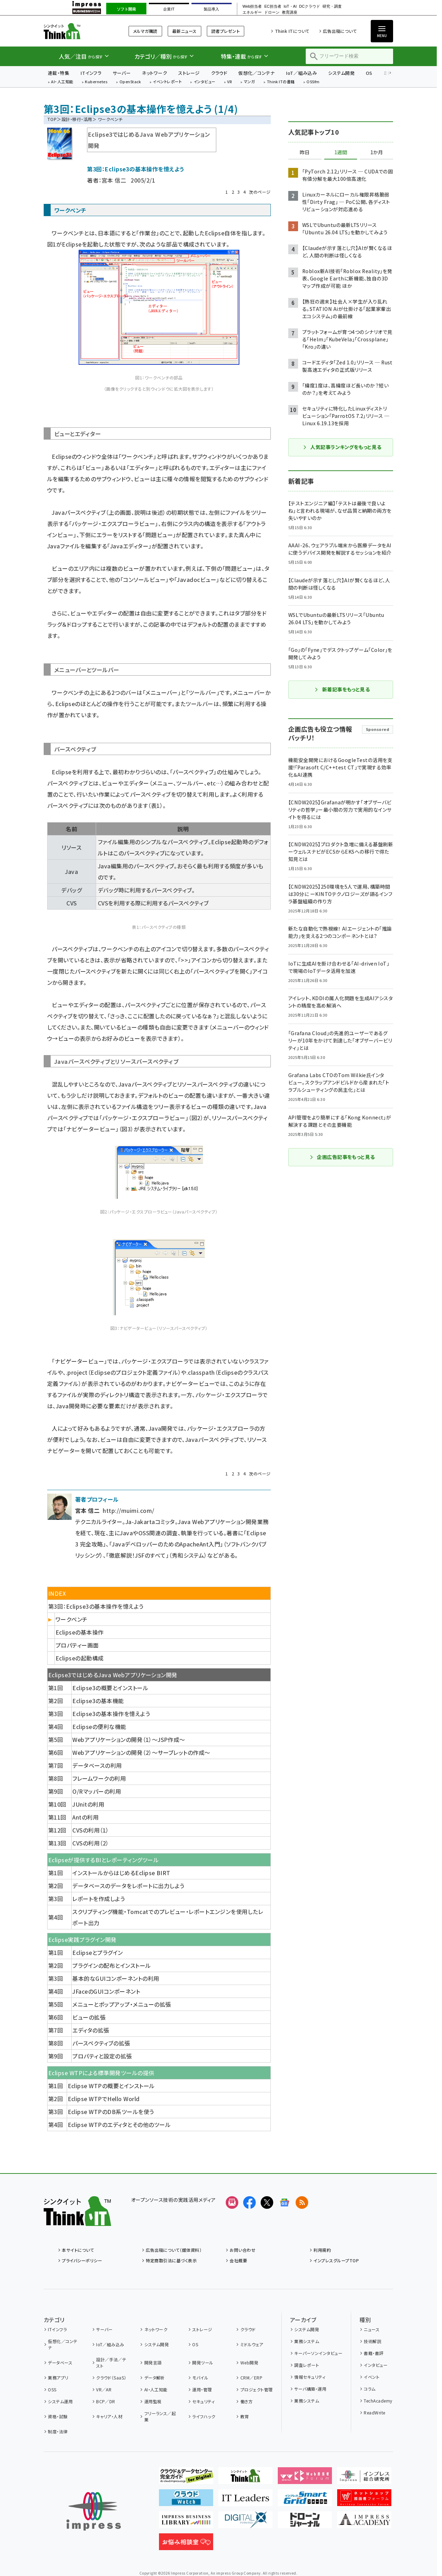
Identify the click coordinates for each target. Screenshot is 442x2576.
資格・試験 (57, 2416)
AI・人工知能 (62, 82)
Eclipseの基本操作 (80, 1632)
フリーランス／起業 (160, 2416)
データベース (60, 2362)
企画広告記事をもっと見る (342, 1156)
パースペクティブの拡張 (101, 2043)
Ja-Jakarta (140, 1521)
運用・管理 (202, 2389)
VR (229, 82)
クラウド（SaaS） (111, 2378)
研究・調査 (332, 6)
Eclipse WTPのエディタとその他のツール (119, 2124)
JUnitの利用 (88, 1804)
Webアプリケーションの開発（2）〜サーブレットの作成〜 (141, 1752)
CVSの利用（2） (90, 1843)
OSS (52, 2389)
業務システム (306, 2341)
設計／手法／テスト (111, 2362)
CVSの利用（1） (90, 1830)
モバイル (200, 2378)
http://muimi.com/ (128, 1510)
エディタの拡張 (90, 2030)
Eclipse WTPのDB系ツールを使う (111, 2111)
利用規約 (322, 2250)
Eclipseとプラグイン (97, 1952)
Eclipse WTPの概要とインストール (111, 2086)
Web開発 (249, 2362)
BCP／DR (105, 2401)
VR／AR (103, 2389)
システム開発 (341, 73)
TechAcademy (378, 2401)
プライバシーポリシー (82, 2260)
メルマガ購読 (145, 31)
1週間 (340, 152)
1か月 (376, 152)
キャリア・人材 (109, 2416)
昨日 (305, 152)
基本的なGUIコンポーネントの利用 (115, 1978)
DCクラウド (309, 6)
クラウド (219, 73)
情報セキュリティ (309, 2377)
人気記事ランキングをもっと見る (342, 446)
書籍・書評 (373, 2353)
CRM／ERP (251, 2378)
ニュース (371, 2329)
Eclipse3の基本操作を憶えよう (111, 1713)
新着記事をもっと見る (342, 689)
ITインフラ (90, 73)
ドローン (272, 12)
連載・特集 (58, 73)
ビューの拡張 (89, 2017)
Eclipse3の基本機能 (98, 1700)
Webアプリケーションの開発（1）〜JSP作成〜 (128, 1739)
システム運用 (60, 2401)
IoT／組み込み (301, 73)
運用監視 (153, 2401)
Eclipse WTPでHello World (104, 2098)
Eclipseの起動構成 (80, 1658)
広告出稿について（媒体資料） (174, 2250)
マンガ (249, 82)
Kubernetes (96, 82)
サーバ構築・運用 (310, 2389)
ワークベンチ (72, 1619)
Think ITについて (292, 31)
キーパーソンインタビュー (318, 2353)
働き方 (246, 2401)
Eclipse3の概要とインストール (110, 1688)
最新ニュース (184, 31)
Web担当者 (252, 6)
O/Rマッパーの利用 (96, 1791)
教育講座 (289, 12)
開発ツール (202, 2362)
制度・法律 (57, 2431)
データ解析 (154, 2378)
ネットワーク (154, 73)
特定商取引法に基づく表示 (171, 2260)
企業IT (168, 9)
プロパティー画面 (77, 1645)
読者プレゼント (225, 31)
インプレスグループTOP (336, 2260)
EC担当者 (272, 6)
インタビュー (205, 82)
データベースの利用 (97, 1765)
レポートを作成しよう (98, 1898)
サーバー (122, 73)
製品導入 (211, 9)
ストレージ (189, 73)
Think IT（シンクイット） (77, 31)
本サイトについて (78, 2250)
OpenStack (130, 82)
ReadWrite (374, 2412)
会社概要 (238, 2260)
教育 (244, 2416)
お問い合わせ (242, 2250)
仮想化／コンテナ (256, 73)
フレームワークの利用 (99, 1778)
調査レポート (306, 2365)
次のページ (259, 192)
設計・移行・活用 (76, 119)
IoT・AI (290, 6)
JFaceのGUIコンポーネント (106, 1991)
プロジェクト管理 (256, 2389)
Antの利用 (85, 1817)
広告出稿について (340, 31)
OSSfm (312, 82)
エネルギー (252, 12)
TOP (52, 119)
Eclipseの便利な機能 (99, 1726)
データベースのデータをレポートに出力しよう (128, 1885)
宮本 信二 (114, 180)
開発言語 (153, 2362)
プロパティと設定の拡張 (102, 2056)
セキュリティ (203, 2401)
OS (369, 73)
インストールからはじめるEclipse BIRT (121, 1873)
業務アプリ (58, 2378)
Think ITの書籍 (281, 82)
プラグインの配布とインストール (111, 1965)
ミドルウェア (251, 2344)
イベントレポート (167, 82)
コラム (369, 2389)
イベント (371, 2377)
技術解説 (372, 2341)
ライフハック (203, 2416)
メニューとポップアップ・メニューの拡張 (121, 2004)
